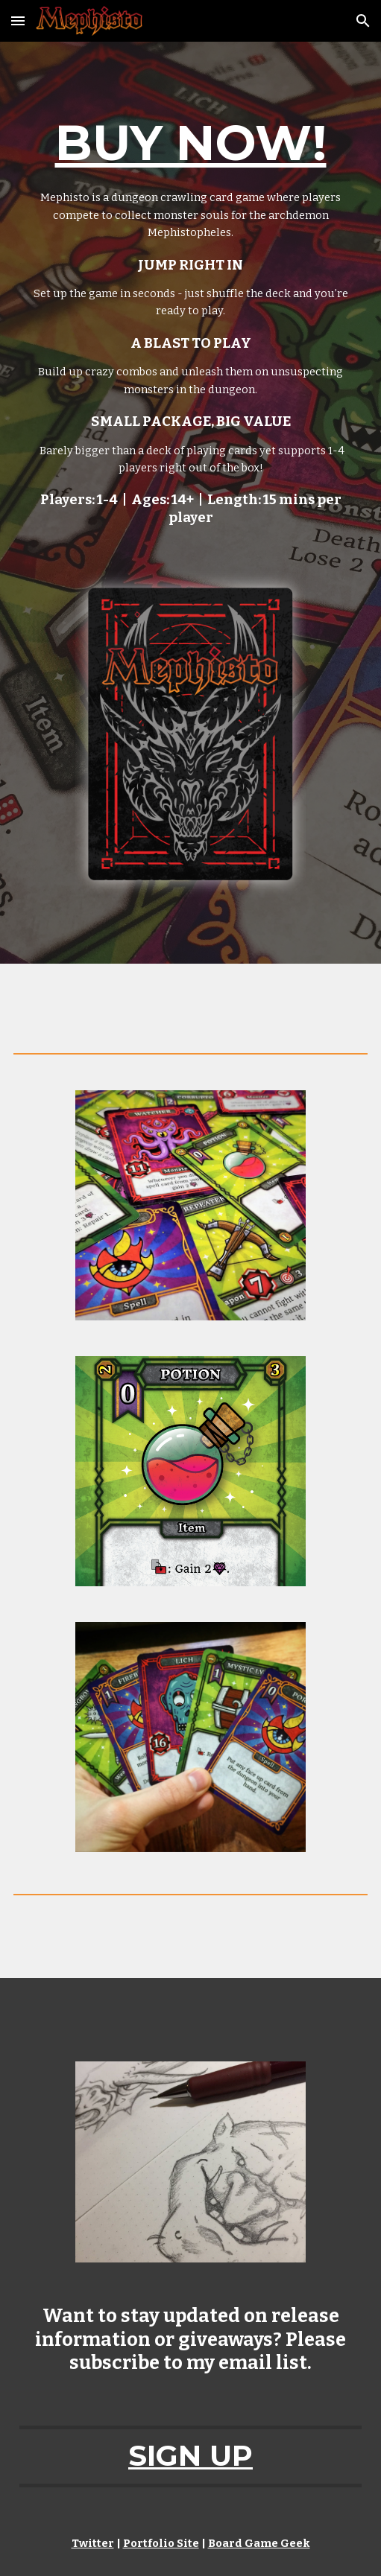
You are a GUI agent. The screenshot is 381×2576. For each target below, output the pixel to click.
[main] (190, 316)
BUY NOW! (191, 142)
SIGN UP (190, 2455)
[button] (18, 20)
